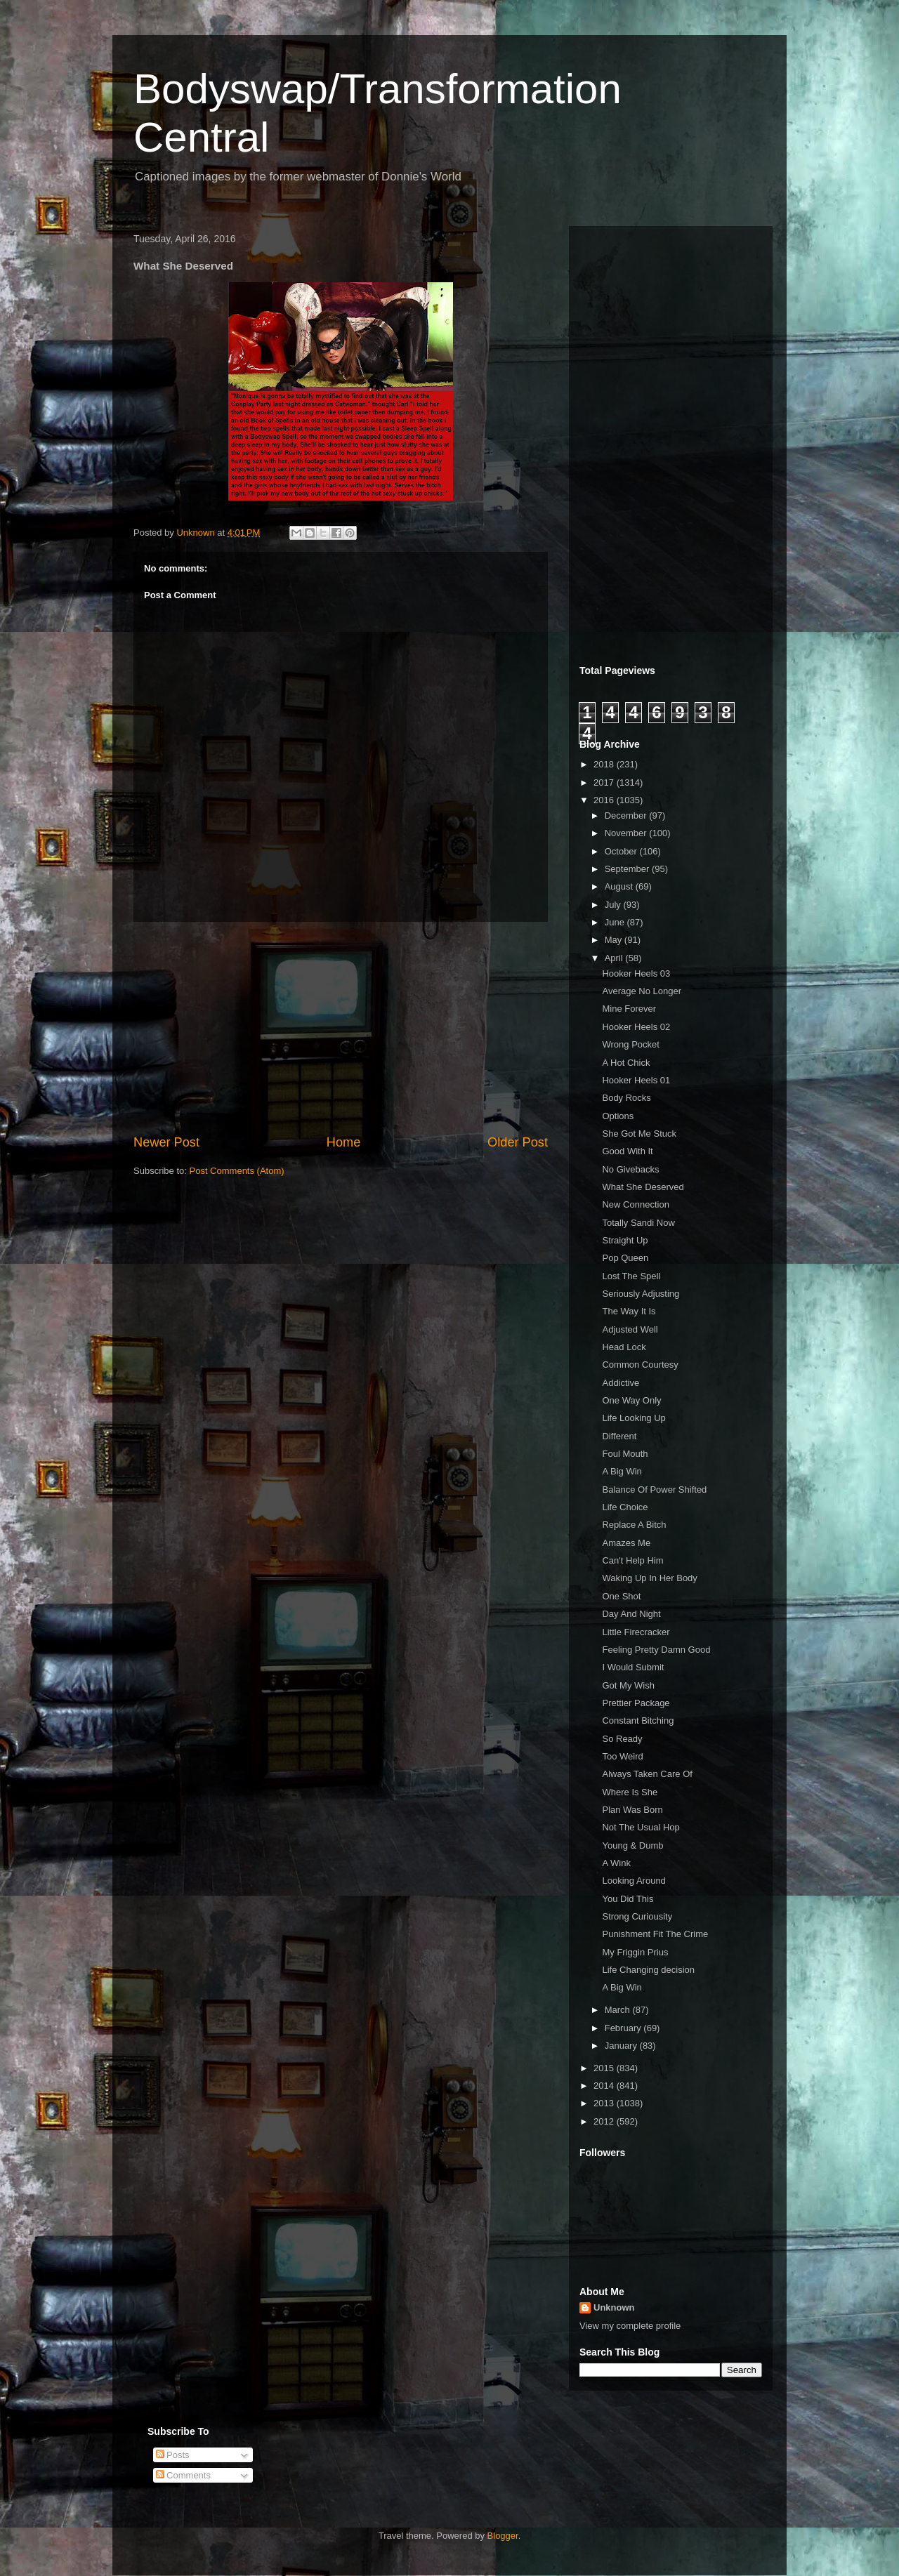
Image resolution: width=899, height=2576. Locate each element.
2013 (605, 2103)
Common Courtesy (640, 1364)
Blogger (502, 2535)
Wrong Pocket (630, 1044)
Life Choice (625, 1507)
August (620, 886)
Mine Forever (629, 1008)
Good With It (627, 1151)
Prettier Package (635, 1703)
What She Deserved (642, 1187)
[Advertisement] (340, 1028)
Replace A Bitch (634, 1524)
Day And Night (631, 1614)
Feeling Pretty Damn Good (656, 1649)
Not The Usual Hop (640, 1827)
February (624, 2028)
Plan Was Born (632, 1809)
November (627, 833)
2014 (605, 2085)
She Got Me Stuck (639, 1133)
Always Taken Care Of (647, 1774)
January (622, 2045)
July (614, 904)
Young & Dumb (632, 1845)
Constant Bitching (638, 1720)
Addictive (620, 1383)
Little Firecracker (635, 1632)
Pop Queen (625, 1258)
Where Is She (629, 1792)
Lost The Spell (631, 1276)
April (615, 958)
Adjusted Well (629, 1329)
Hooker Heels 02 (636, 1027)
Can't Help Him (632, 1560)
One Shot (621, 1596)
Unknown (614, 2307)
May (614, 939)
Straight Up (625, 1240)
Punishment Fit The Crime (655, 1934)
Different (619, 1436)
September (628, 869)
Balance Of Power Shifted (654, 1489)
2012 (605, 2121)
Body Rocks (626, 1097)
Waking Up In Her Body (649, 1578)
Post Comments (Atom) (237, 1170)
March (619, 2009)
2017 (605, 782)
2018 (605, 764)
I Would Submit (633, 1667)
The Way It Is (628, 1311)
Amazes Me (626, 1543)
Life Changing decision (648, 1969)
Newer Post (166, 1142)
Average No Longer (641, 991)
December (627, 815)
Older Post (517, 1142)
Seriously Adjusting (640, 1293)
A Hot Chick (626, 1062)
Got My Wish (628, 1685)
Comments (183, 2475)
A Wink (616, 1863)
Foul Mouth (625, 1453)
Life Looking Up (633, 1418)
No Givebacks (630, 1169)
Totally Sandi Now (638, 1222)
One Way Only (631, 1400)
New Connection (635, 1204)
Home (344, 1142)
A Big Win (621, 1471)
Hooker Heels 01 (636, 1080)
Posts (173, 2455)
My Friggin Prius (635, 1952)
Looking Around (633, 1880)
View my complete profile (630, 2325)
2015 (605, 2068)
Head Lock (623, 1347)
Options (618, 1116)
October (622, 851)
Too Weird (622, 1756)
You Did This (627, 1899)
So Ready (622, 1738)
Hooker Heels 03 (636, 973)
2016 (605, 800)
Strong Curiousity (637, 1916)
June (616, 922)
